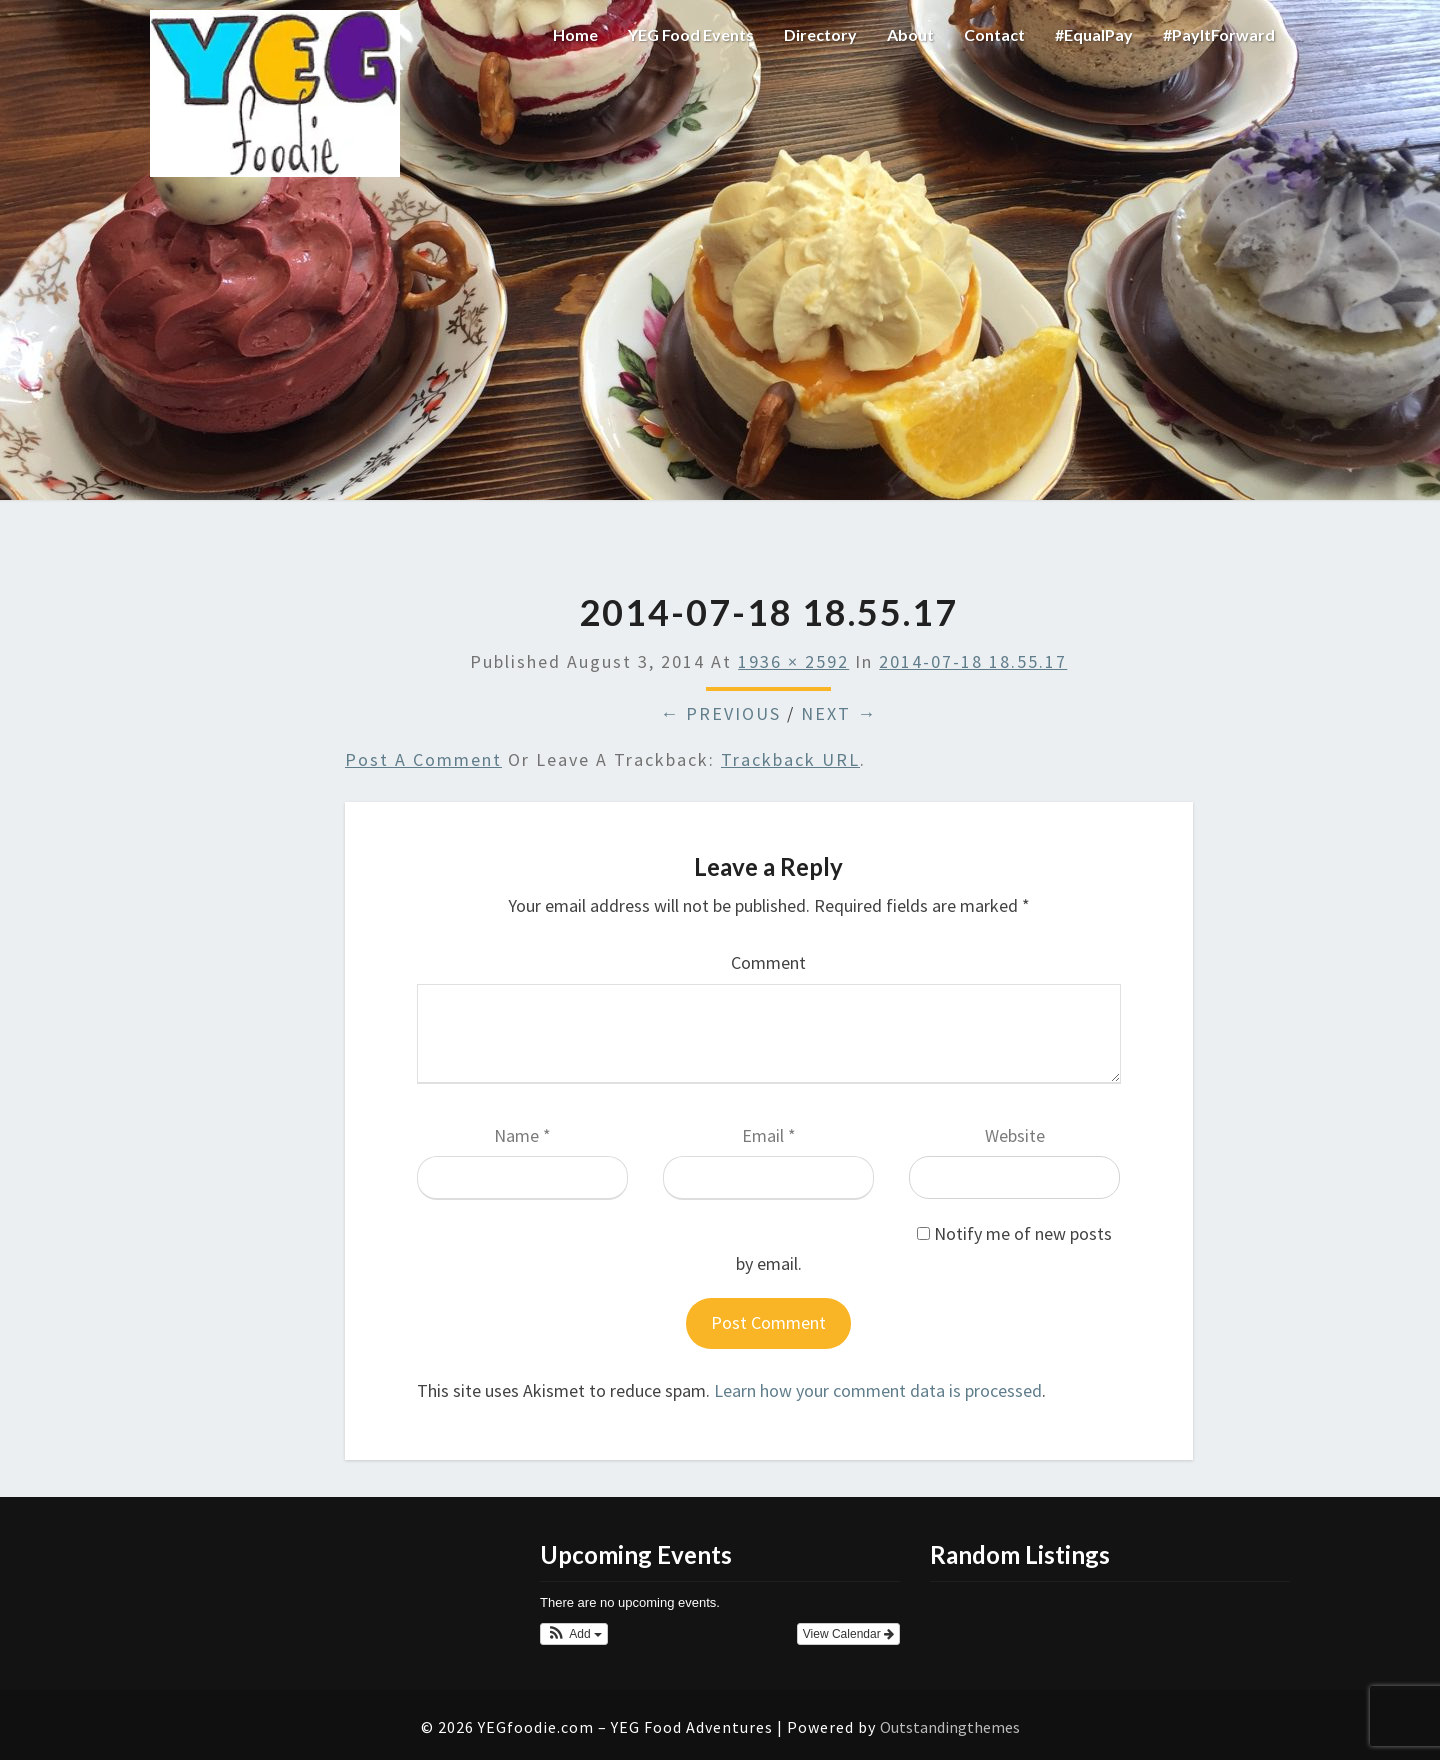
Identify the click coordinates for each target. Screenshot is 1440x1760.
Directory (820, 34)
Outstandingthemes (950, 1727)
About (910, 34)
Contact (994, 34)
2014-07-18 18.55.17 (973, 661)
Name (522, 1135)
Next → (839, 713)
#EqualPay (1094, 34)
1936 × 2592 (793, 661)
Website (1015, 1135)
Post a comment (423, 759)
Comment (768, 962)
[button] (574, 1634)
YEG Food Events (691, 34)
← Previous (720, 713)
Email (769, 1135)
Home (575, 34)
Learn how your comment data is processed (878, 1390)
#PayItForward (1219, 34)
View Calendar (848, 1634)
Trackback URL (790, 759)
